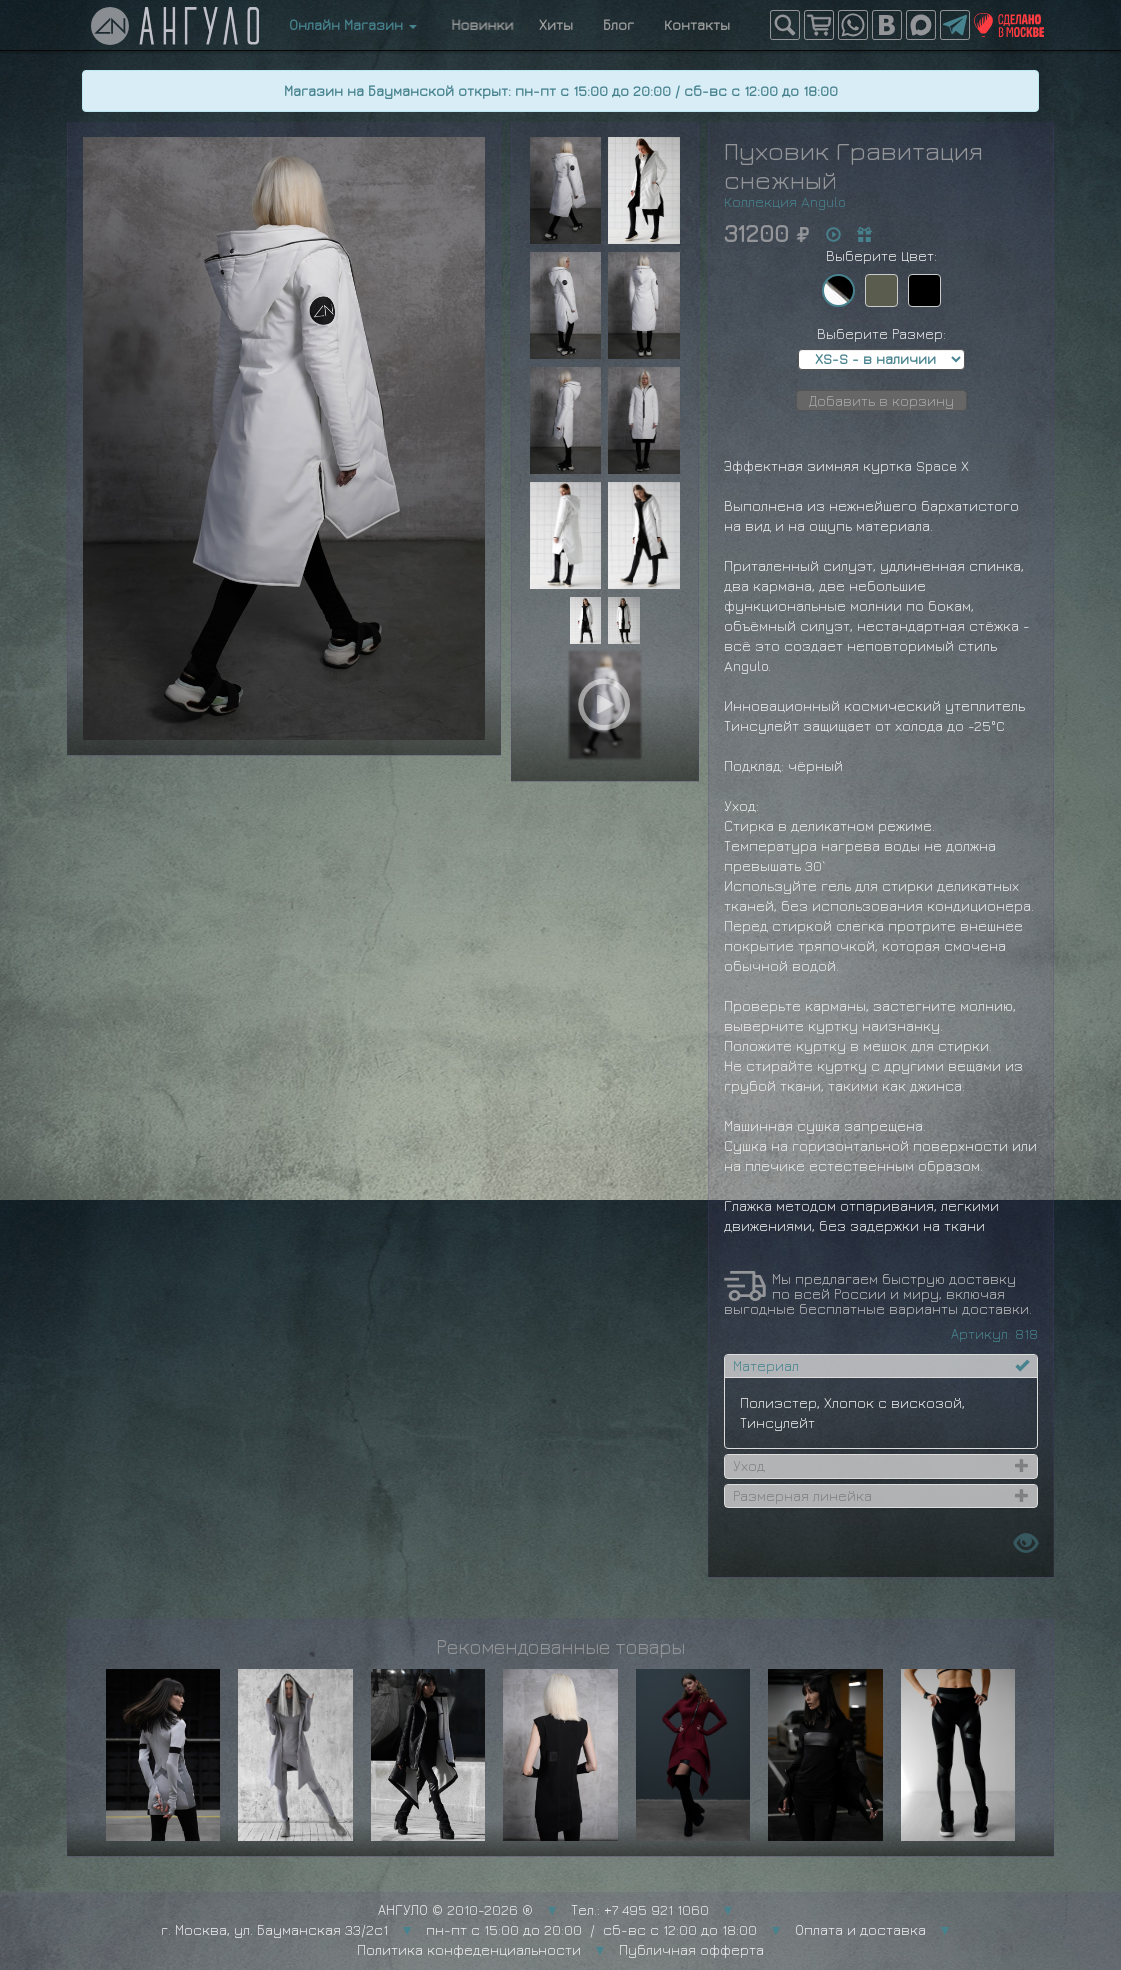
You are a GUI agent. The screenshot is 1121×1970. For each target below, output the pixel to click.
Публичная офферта (691, 1949)
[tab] (880, 1366)
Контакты (697, 24)
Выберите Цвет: (881, 255)
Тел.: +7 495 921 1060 (640, 1909)
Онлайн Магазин (353, 24)
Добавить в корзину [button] (881, 400)
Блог (618, 24)
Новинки (478, 24)
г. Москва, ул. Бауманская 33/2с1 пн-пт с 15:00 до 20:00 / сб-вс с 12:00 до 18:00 (459, 1929)
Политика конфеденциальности (469, 1949)
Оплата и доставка (860, 1929)
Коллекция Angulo (785, 201)
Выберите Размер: (881, 333)
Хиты (556, 24)
